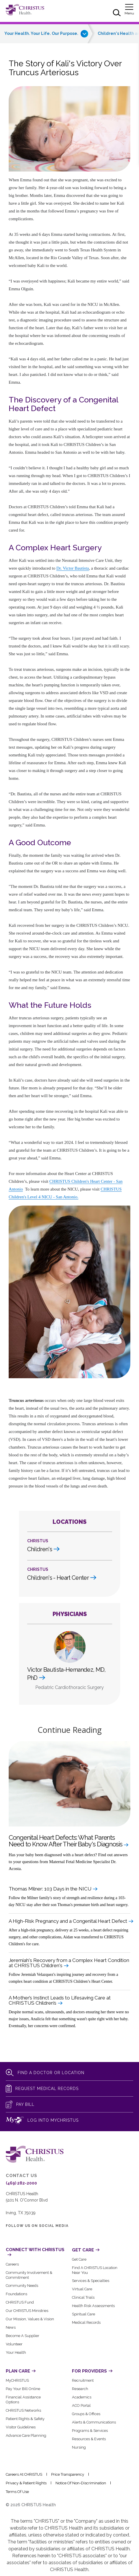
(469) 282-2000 (21, 2183)
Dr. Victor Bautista (72, 568)
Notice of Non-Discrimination (80, 2483)
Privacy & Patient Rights (26, 2483)
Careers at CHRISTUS (24, 2474)
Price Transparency (67, 2474)
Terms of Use (17, 2492)
